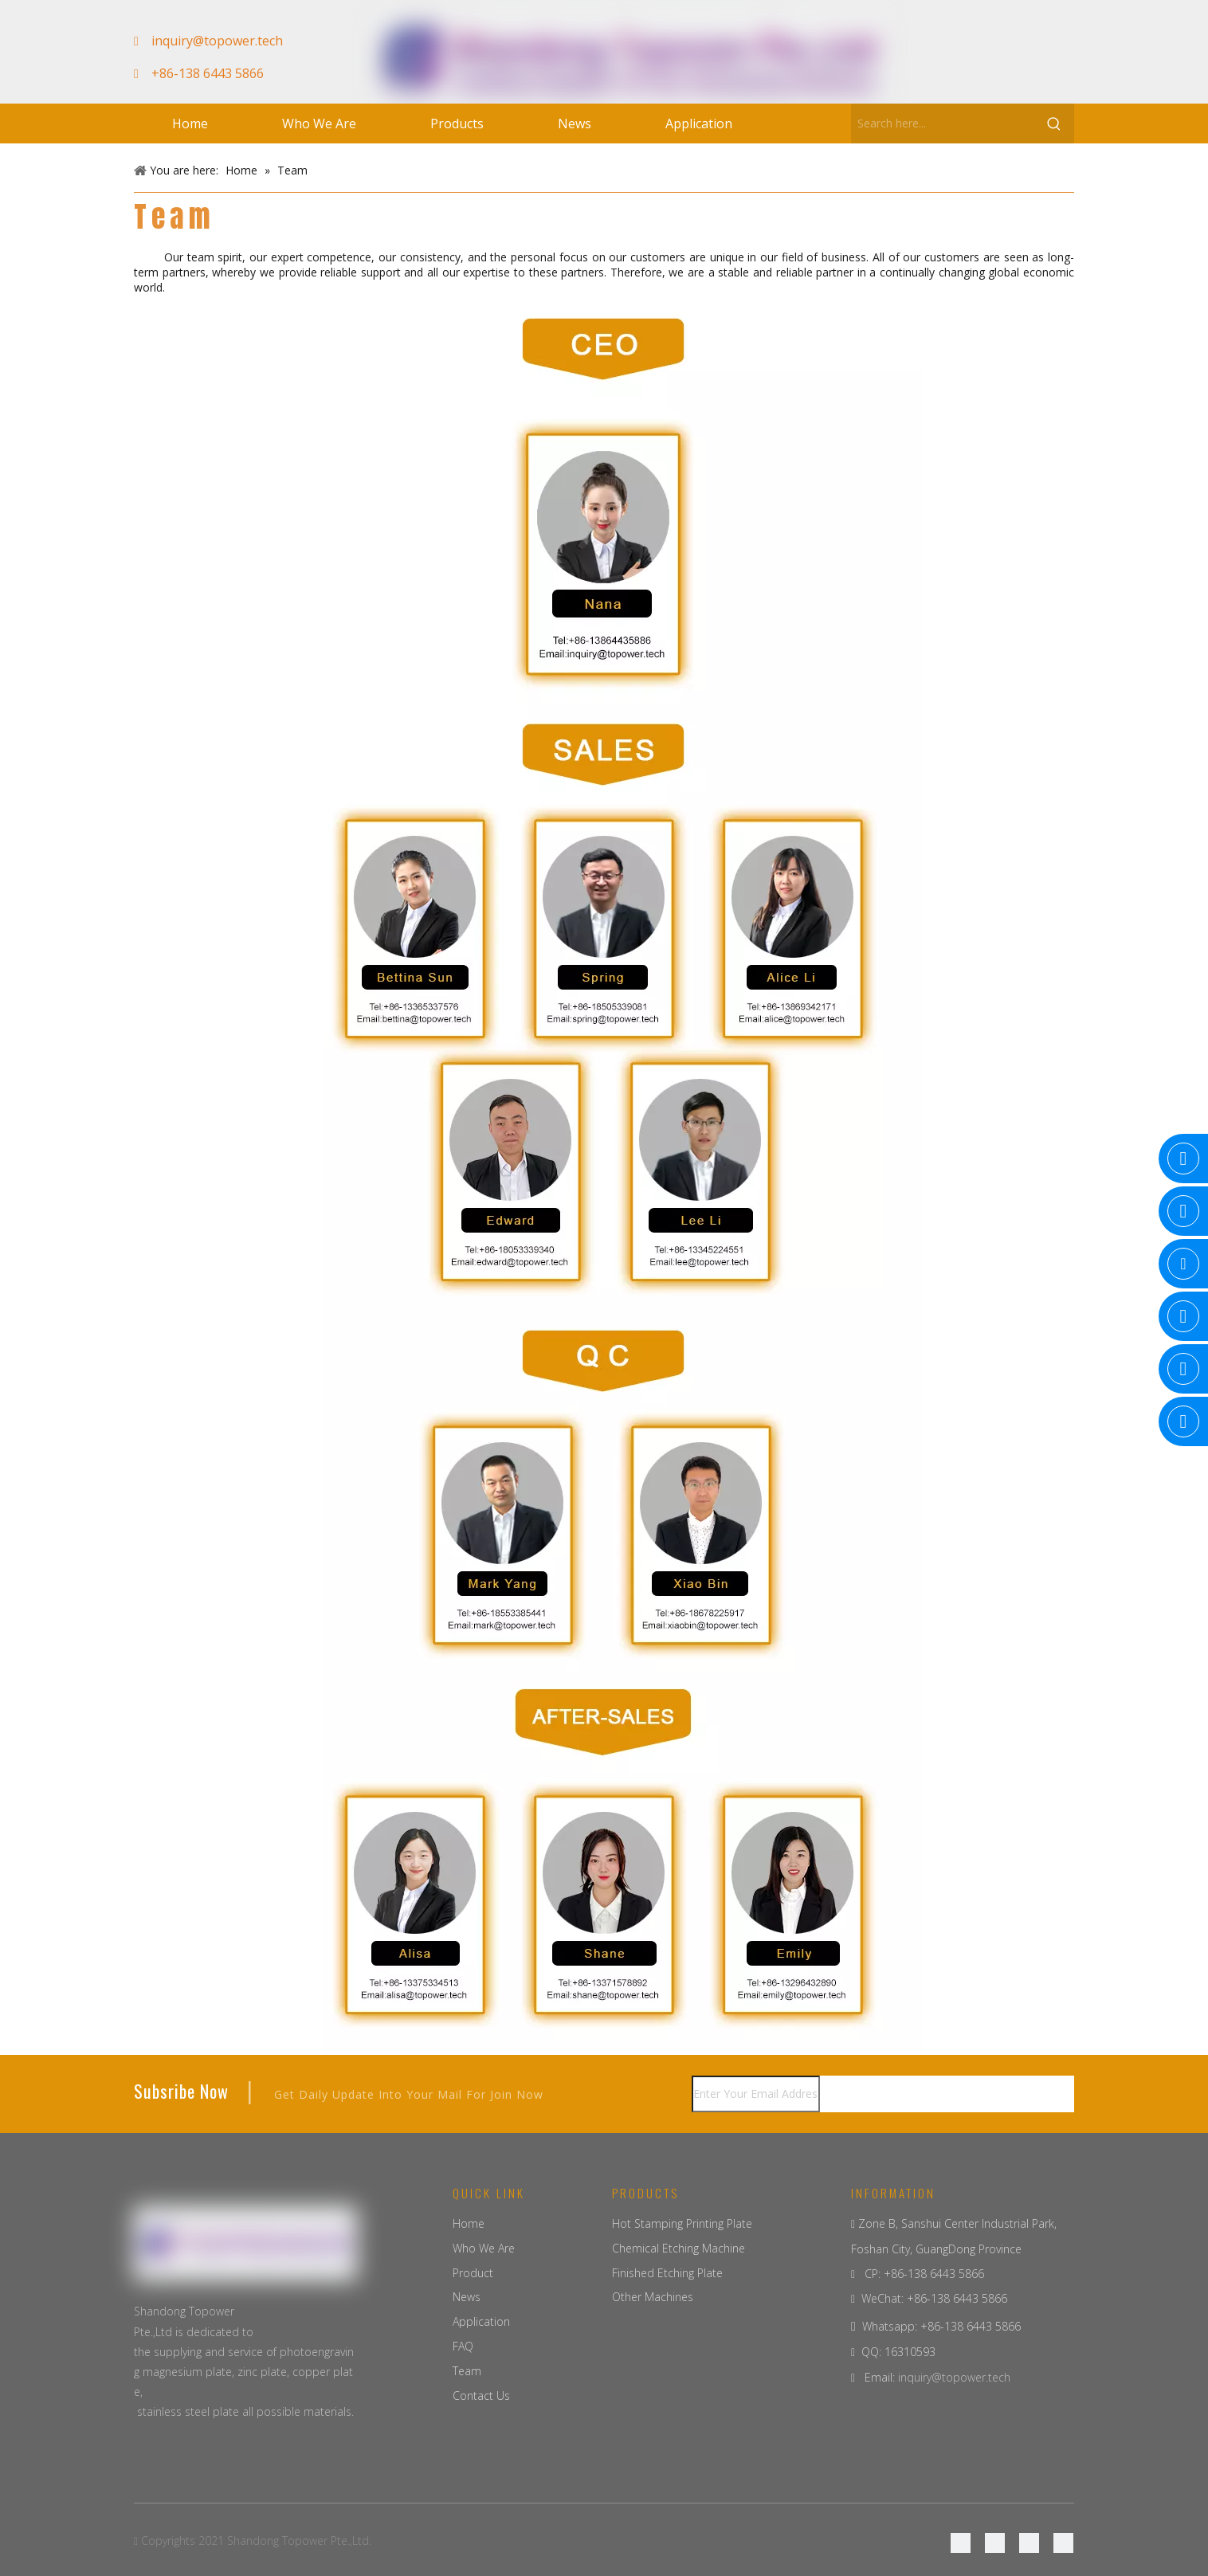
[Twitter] (1029, 2542)
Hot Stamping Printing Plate (682, 2223)
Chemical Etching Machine (678, 2248)
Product (473, 2272)
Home (468, 2223)
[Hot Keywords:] (1054, 123)
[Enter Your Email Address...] (756, 2094)
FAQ (463, 2346)
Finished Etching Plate (667, 2272)
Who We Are (484, 2248)
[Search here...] (942, 123)
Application (481, 2321)
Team (467, 2370)
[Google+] (968, 66)
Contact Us (481, 2395)
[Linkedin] (995, 66)
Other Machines (652, 2296)
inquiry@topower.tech (954, 2377)
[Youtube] (1022, 66)
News (466, 2296)
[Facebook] (941, 66)
